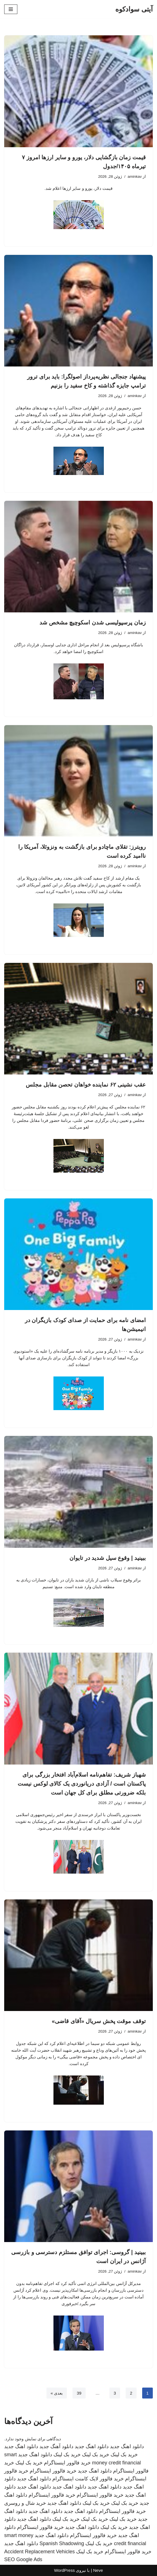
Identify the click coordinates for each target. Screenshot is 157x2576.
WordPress (64, 2570)
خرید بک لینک (124, 2454)
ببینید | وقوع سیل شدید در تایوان (107, 1558)
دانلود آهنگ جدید (56, 2446)
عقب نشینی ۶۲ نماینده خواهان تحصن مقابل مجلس (86, 1084)
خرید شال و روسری (25, 2503)
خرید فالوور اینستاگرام (67, 2463)
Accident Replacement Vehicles (39, 2551)
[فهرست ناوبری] (10, 9)
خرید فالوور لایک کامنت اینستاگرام (88, 2479)
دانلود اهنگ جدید (127, 2446)
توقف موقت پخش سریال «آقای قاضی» (99, 2021)
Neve (98, 2570)
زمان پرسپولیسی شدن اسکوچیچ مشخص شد (92, 622)
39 (79, 2393)
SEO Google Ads (23, 2559)
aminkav (135, 176)
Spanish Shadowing (61, 2543)
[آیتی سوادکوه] (134, 9)
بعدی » (57, 2393)
